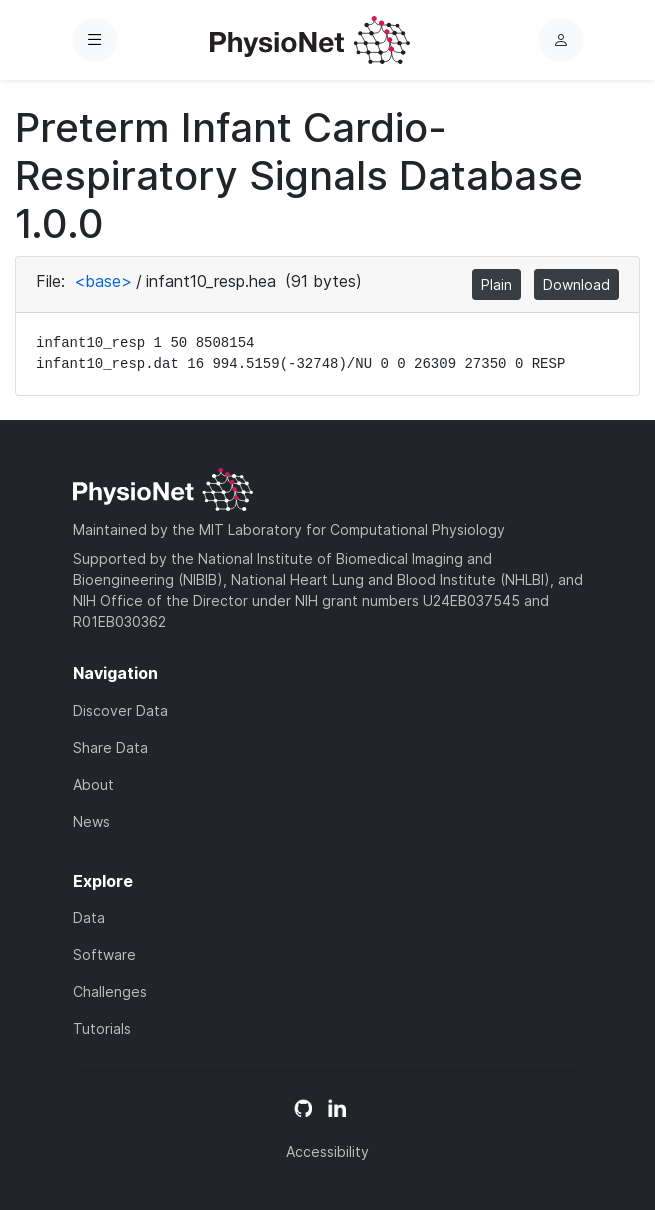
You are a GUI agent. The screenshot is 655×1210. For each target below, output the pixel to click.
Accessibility (327, 1151)
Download (576, 284)
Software (104, 954)
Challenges (110, 991)
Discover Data (120, 710)
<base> (103, 281)
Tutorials (102, 1028)
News (91, 821)
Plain (496, 284)
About (93, 784)
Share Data (110, 747)
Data (89, 917)
